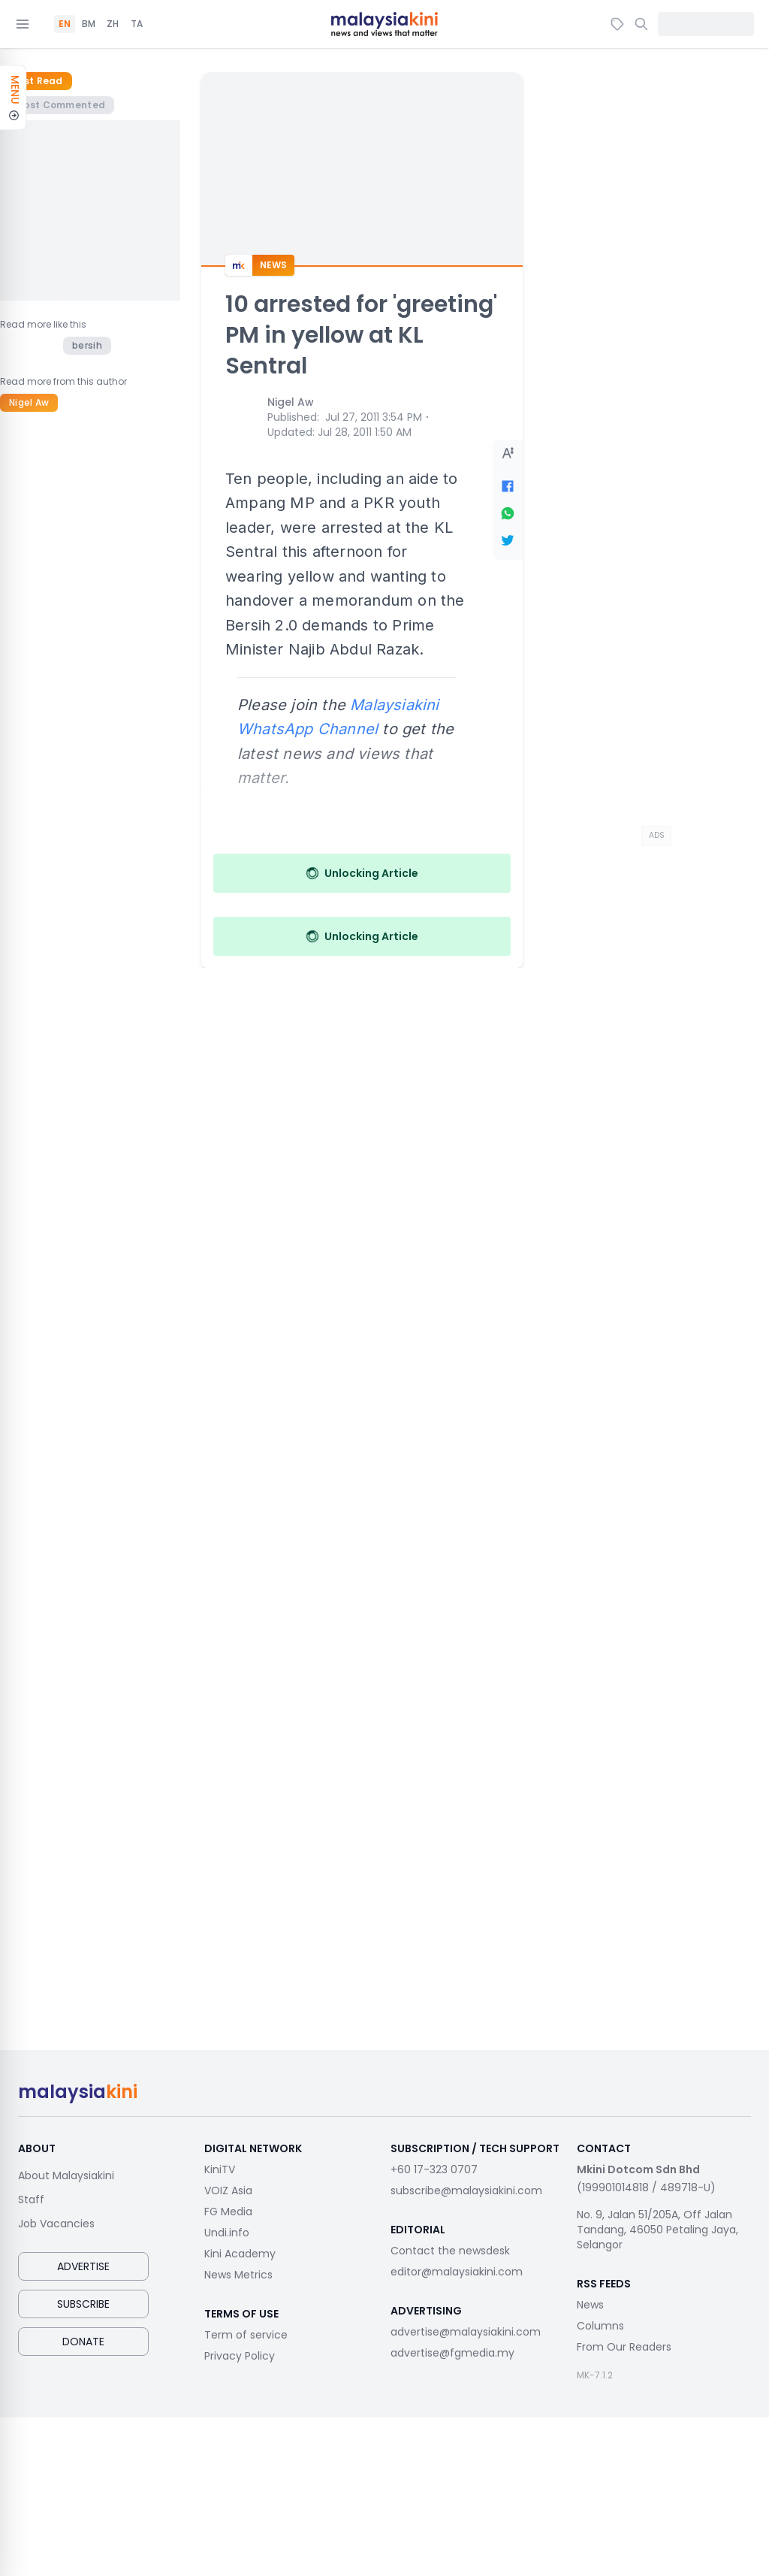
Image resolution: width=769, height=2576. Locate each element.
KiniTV (219, 2169)
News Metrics (238, 2274)
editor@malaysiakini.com (457, 2271)
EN (65, 24)
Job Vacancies (56, 2223)
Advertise (83, 2266)
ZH (113, 24)
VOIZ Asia (228, 2190)
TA (137, 24)
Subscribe (83, 2303)
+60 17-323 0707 (434, 2169)
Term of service (246, 2334)
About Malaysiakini (66, 2175)
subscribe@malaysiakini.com (466, 2190)
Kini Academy (240, 2253)
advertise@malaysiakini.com (466, 2331)
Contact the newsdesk (450, 2250)
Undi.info (226, 2232)
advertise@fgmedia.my (452, 2352)
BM (88, 24)
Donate (83, 2341)
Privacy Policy (239, 2355)
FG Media (228, 2211)
